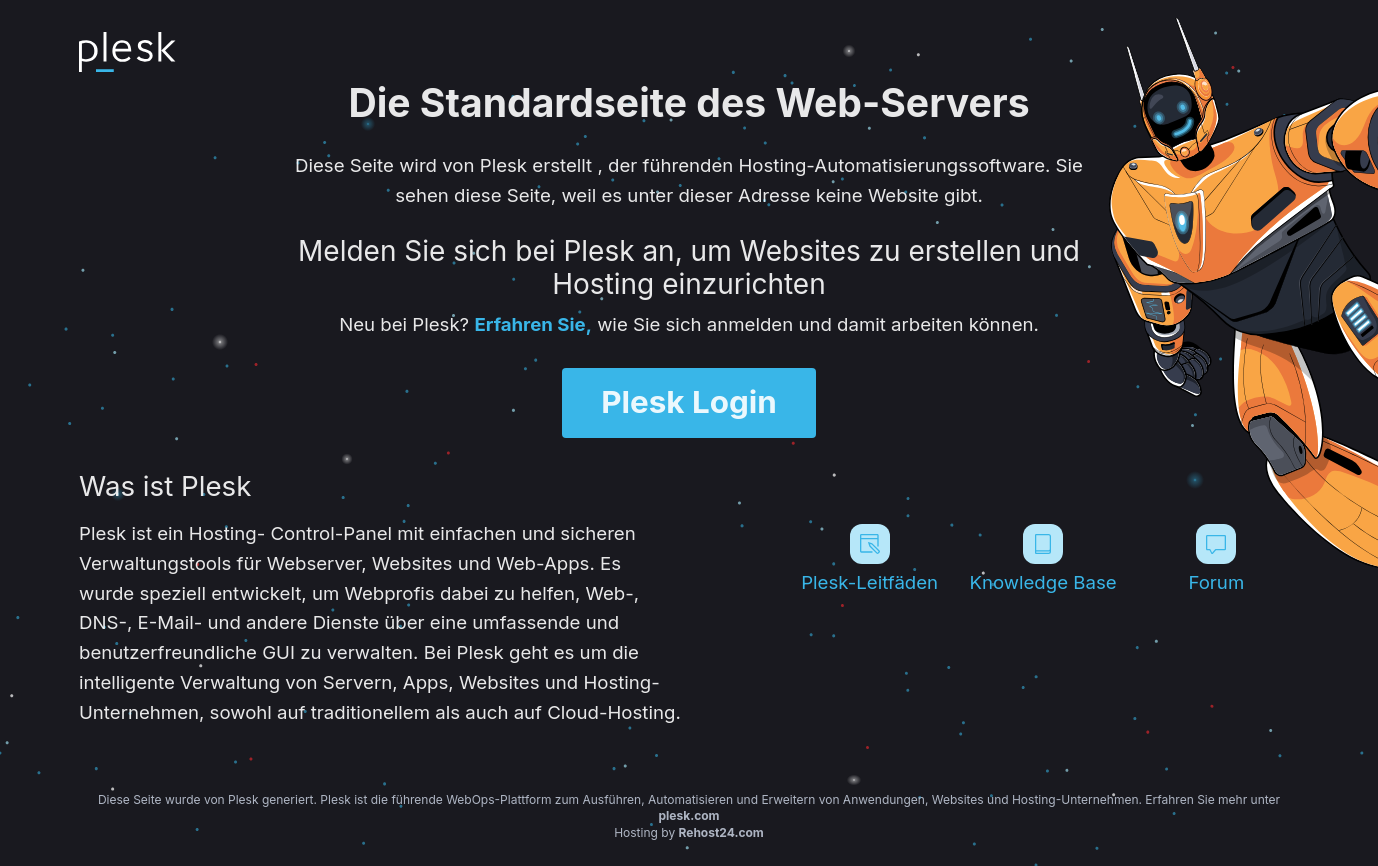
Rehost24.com (721, 832)
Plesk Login (689, 402)
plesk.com (688, 815)
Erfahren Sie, (533, 324)
